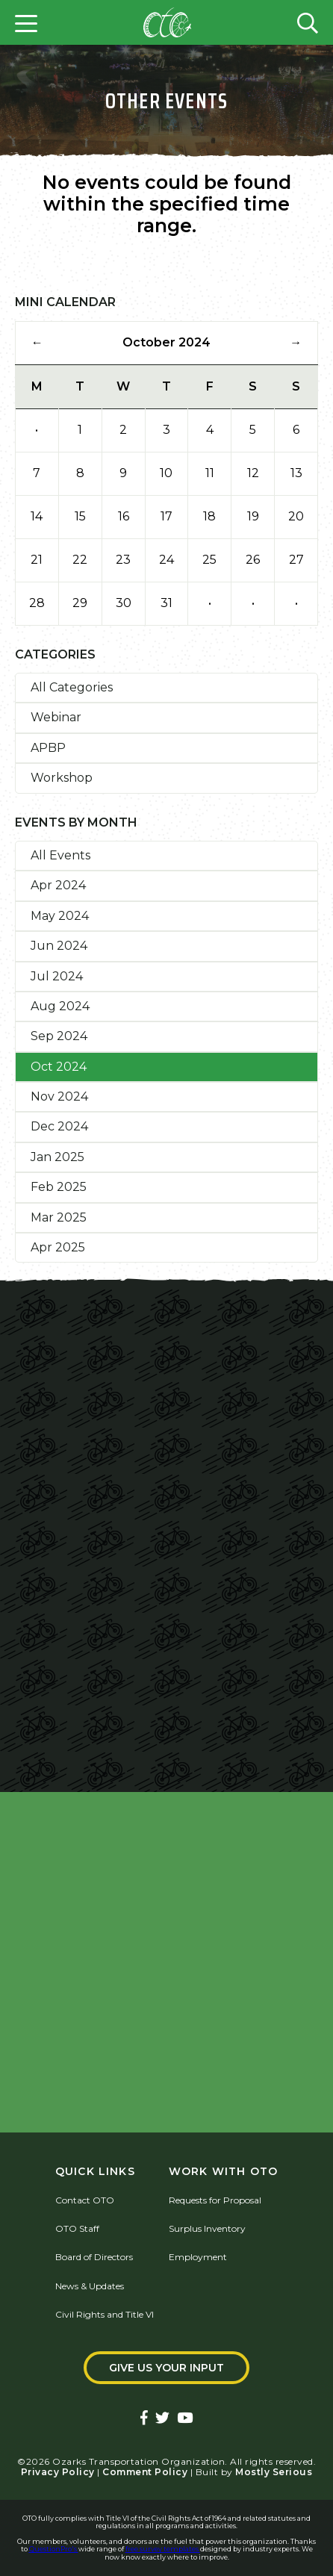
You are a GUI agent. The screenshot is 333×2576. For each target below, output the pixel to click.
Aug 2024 (60, 1006)
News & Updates (89, 2286)
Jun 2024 (59, 946)
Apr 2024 (58, 885)
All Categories (72, 687)
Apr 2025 (58, 1247)
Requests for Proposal (215, 2200)
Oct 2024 (59, 1067)
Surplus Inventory (207, 2228)
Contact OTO (84, 2200)
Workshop (62, 778)
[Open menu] (26, 22)
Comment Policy (144, 2471)
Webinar (56, 717)
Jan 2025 (57, 1157)
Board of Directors (94, 2256)
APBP (48, 748)
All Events (60, 855)
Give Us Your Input (166, 2367)
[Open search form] (307, 22)
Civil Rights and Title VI (104, 2314)
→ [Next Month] (296, 342)
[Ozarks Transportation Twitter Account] (162, 2418)
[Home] (167, 22)
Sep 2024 (59, 1036)
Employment (198, 2256)
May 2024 (60, 916)
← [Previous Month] (37, 342)
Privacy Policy (58, 2471)
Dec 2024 (59, 1126)
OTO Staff (77, 2228)
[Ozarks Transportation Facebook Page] (144, 2418)
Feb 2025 (59, 1187)
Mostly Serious (273, 2471)
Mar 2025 (59, 1217)
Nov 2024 (59, 1096)
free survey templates (162, 2549)
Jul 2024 (57, 976)
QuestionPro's (53, 2549)
